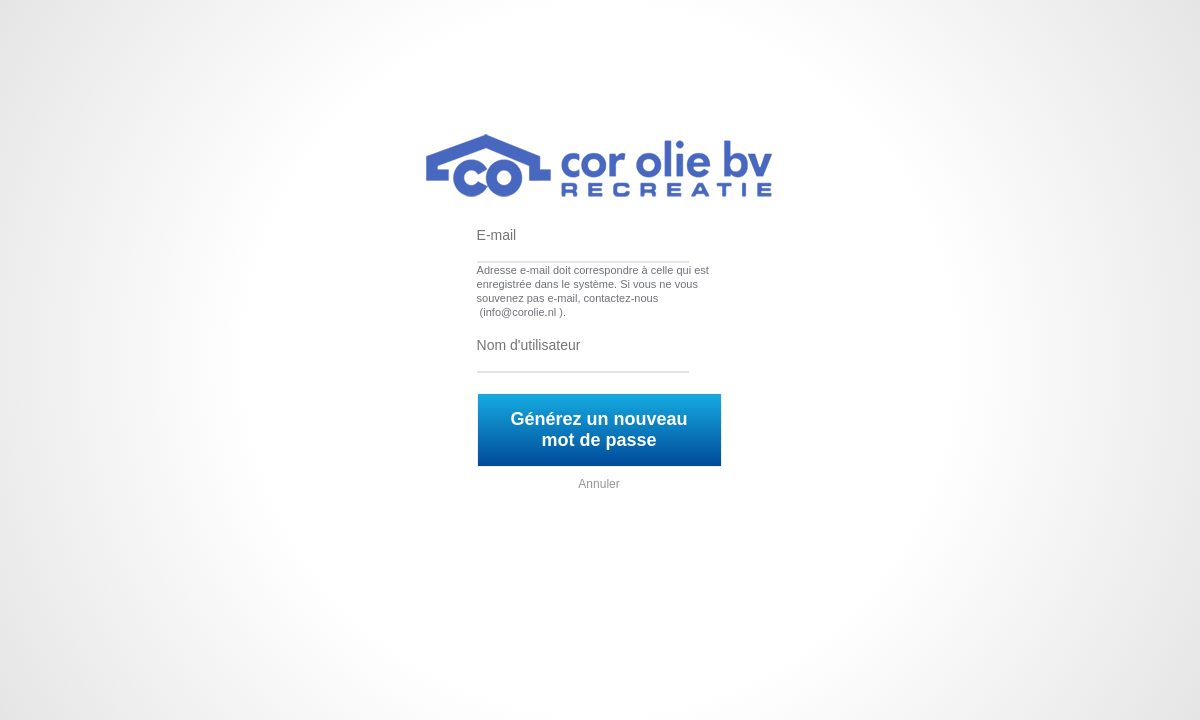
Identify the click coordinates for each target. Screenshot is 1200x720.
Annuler (598, 484)
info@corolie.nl (519, 312)
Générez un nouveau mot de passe (599, 429)
